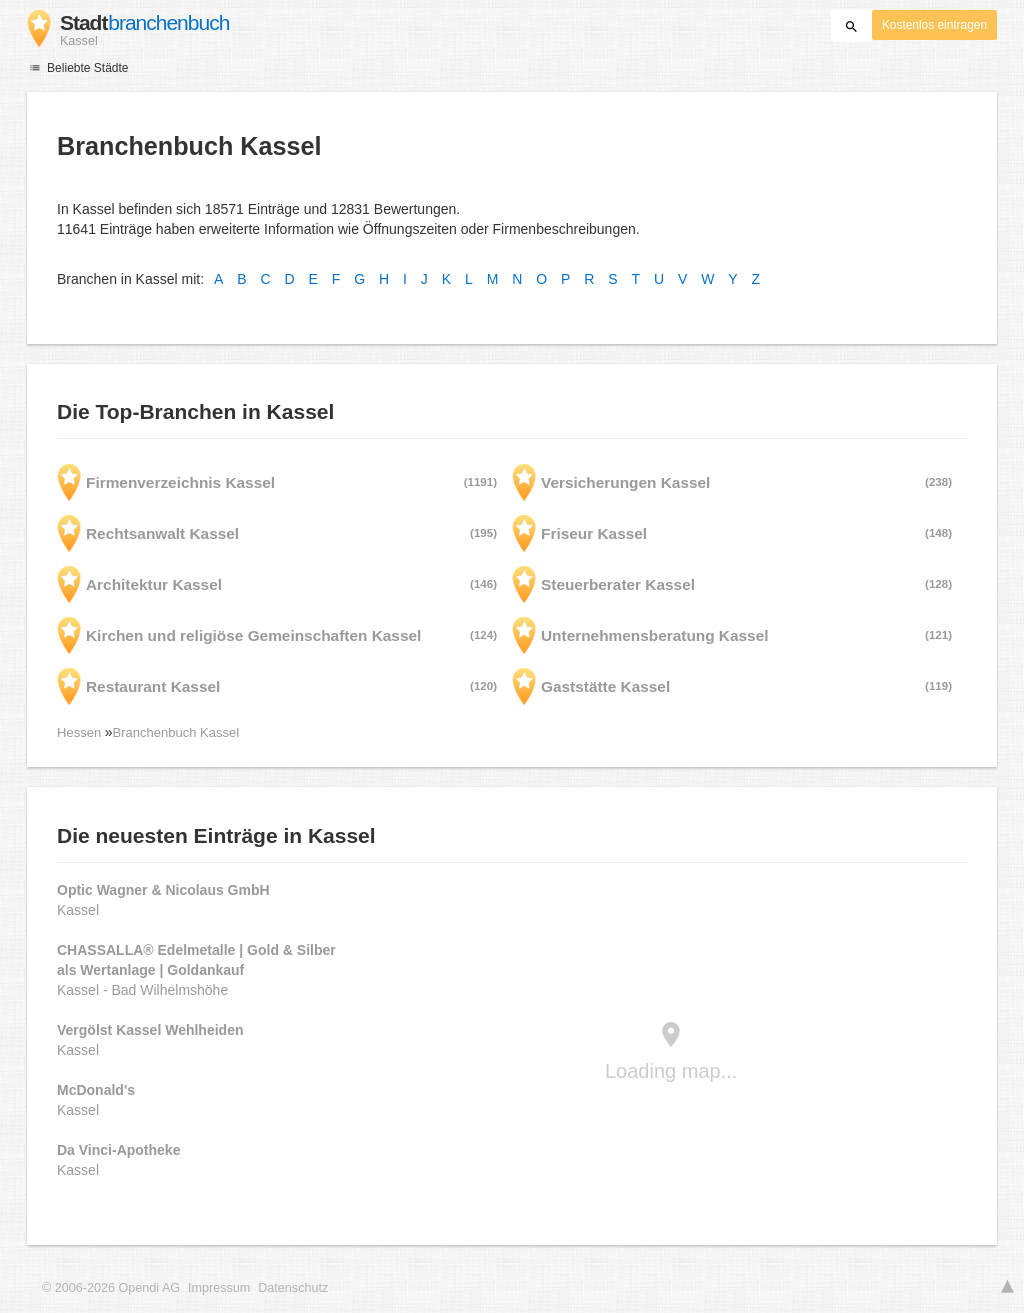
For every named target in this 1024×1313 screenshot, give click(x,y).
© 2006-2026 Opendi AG (111, 1288)
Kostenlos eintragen (934, 25)
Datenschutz (293, 1288)
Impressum (219, 1288)
